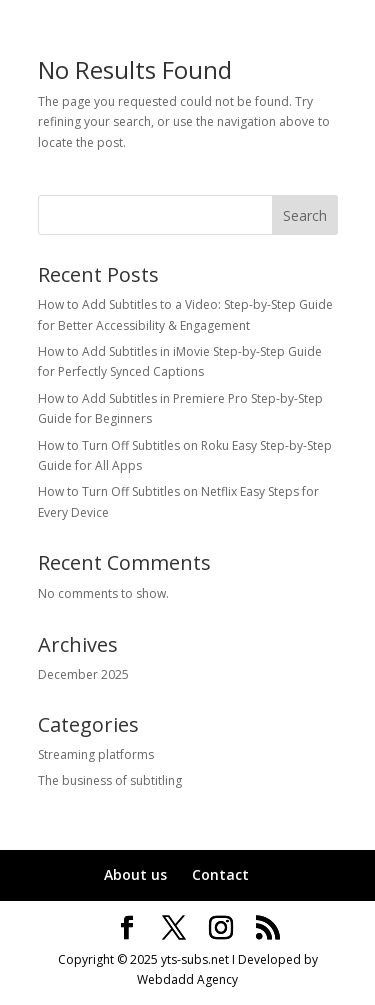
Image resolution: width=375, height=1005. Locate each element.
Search (305, 215)
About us (135, 874)
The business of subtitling (110, 780)
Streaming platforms (96, 754)
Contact (220, 874)
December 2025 (83, 674)
